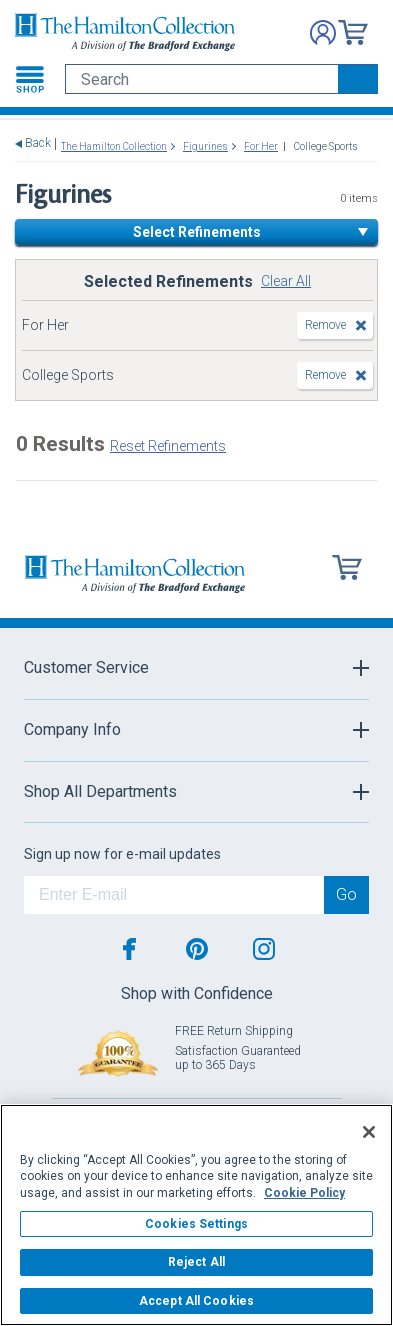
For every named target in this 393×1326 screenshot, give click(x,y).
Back (38, 143)
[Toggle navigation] (30, 79)
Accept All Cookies (196, 1301)
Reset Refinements (168, 446)
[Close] (369, 1132)
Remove (325, 325)
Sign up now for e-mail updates (122, 854)
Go (346, 894)
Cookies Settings (196, 1224)
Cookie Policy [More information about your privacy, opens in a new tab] (304, 1193)
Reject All (196, 1262)
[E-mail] (174, 895)
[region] (196, 1215)
